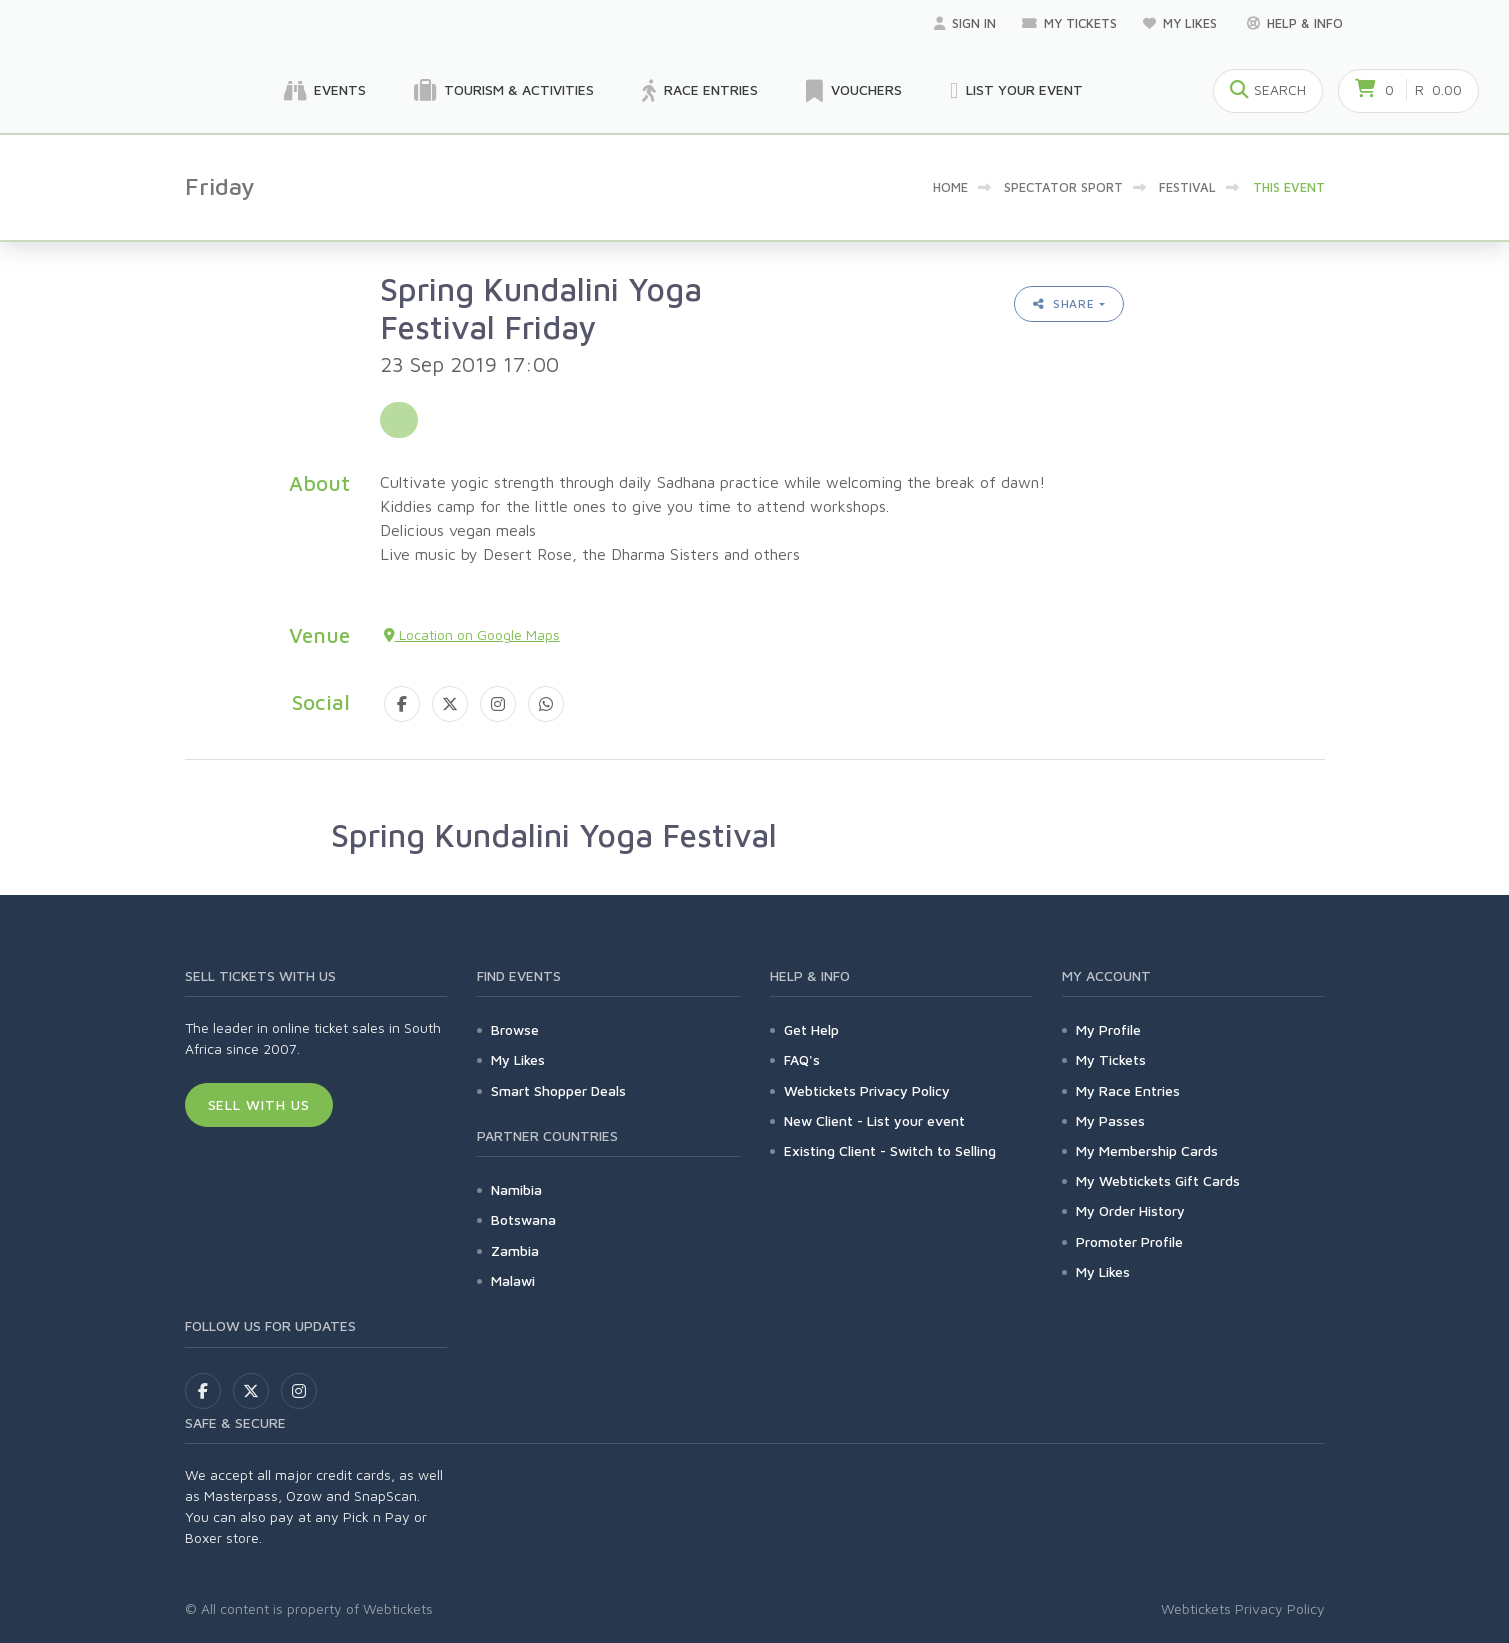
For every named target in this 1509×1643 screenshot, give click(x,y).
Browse (515, 1029)
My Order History (1130, 1210)
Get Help (811, 1029)
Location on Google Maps (472, 634)
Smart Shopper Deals (558, 1090)
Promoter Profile (1129, 1241)
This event (1289, 187)
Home (950, 187)
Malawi (513, 1280)
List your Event (1016, 91)
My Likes (1182, 23)
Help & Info (1295, 23)
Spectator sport (1063, 187)
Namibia (516, 1189)
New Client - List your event (874, 1120)
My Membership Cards (1147, 1150)
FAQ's (802, 1059)
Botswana (523, 1219)
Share (1064, 303)
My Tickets (1069, 23)
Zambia (515, 1250)
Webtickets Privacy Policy (867, 1090)
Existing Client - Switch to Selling (890, 1150)
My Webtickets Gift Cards (1158, 1180)
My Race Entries (1128, 1090)
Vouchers (854, 91)
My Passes (1110, 1120)
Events (325, 91)
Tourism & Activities (504, 91)
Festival (1187, 187)
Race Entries (700, 91)
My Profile (1108, 1029)
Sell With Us (259, 1104)
